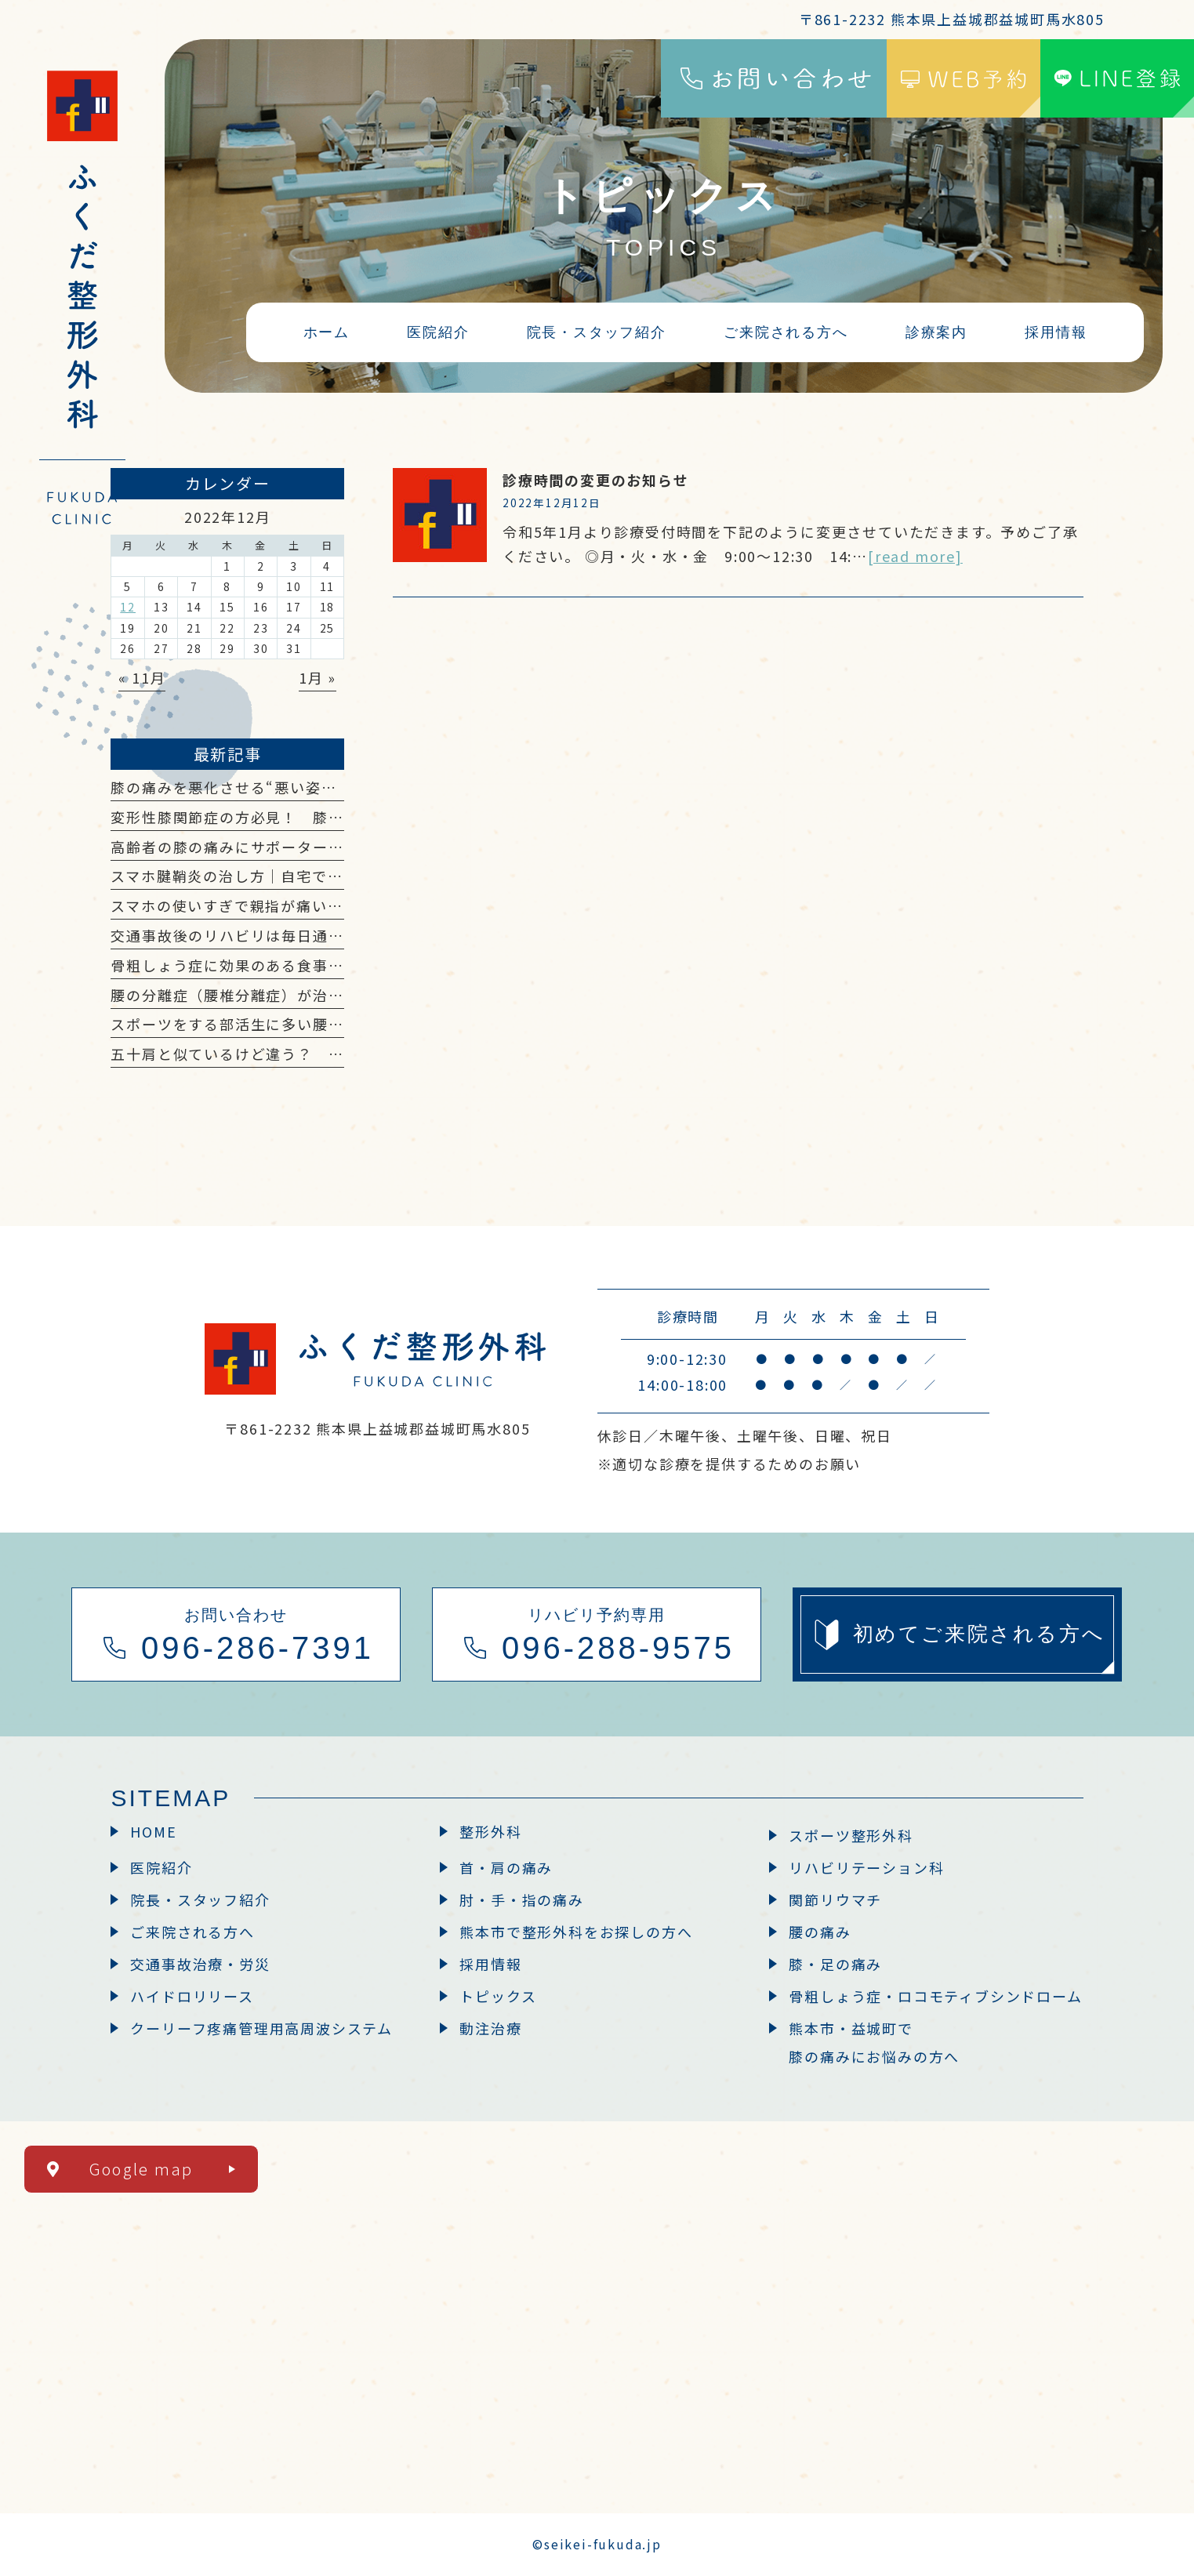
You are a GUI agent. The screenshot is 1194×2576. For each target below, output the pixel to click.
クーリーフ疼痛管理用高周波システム (261, 2028)
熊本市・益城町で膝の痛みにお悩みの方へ (874, 2042)
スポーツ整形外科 (851, 1835)
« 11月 (141, 677)
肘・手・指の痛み (521, 1899)
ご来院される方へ (192, 1931)
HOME (153, 1831)
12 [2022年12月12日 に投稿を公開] (128, 607)
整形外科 (490, 1831)
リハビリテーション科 (866, 1867)
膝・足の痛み (835, 1964)
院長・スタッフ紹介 (200, 1899)
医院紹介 (161, 1867)
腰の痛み (820, 1931)
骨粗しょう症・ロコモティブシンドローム (935, 1996)
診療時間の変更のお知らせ (596, 480)
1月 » (317, 677)
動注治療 (490, 2028)
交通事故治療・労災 (200, 1964)
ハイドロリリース (191, 1996)
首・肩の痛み (506, 1867)
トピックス (497, 1996)
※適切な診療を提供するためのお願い (729, 1463)
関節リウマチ (835, 1899)
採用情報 (490, 1964)
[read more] (915, 556)
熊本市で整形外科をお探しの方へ (575, 1931)
